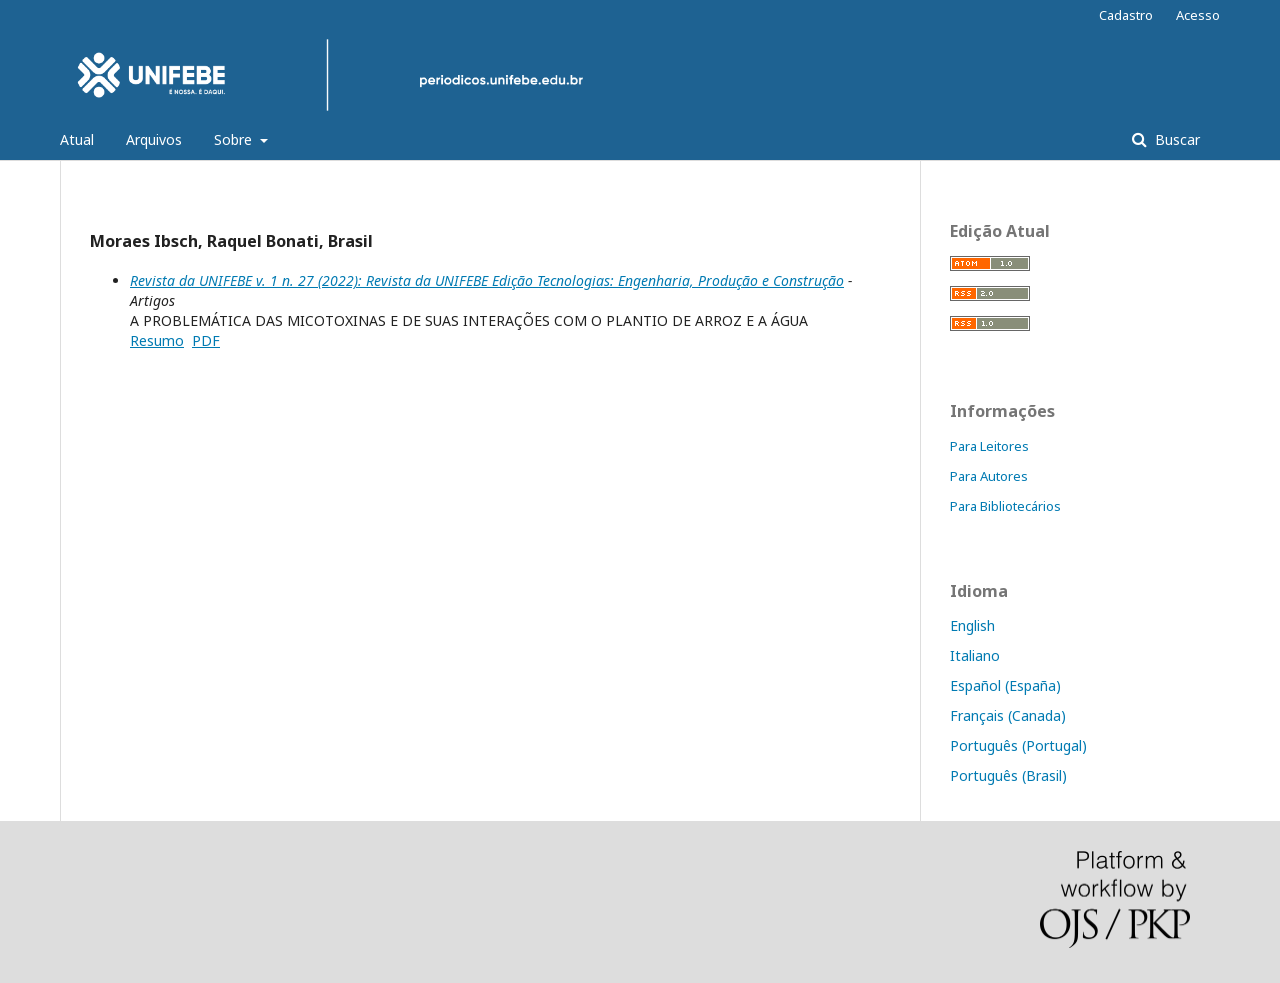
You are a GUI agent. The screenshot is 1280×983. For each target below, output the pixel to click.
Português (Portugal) (1018, 745)
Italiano (975, 655)
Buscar (1175, 139)
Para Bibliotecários (1005, 506)
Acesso (1198, 15)
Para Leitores (989, 446)
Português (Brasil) (1008, 775)
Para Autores (989, 476)
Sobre (235, 139)
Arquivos (154, 139)
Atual (77, 139)
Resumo (157, 340)
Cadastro (1126, 15)
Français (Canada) (1008, 715)
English (972, 625)
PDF (206, 340)
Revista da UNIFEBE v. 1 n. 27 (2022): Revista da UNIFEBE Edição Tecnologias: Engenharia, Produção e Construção (487, 280)
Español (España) (1005, 685)
